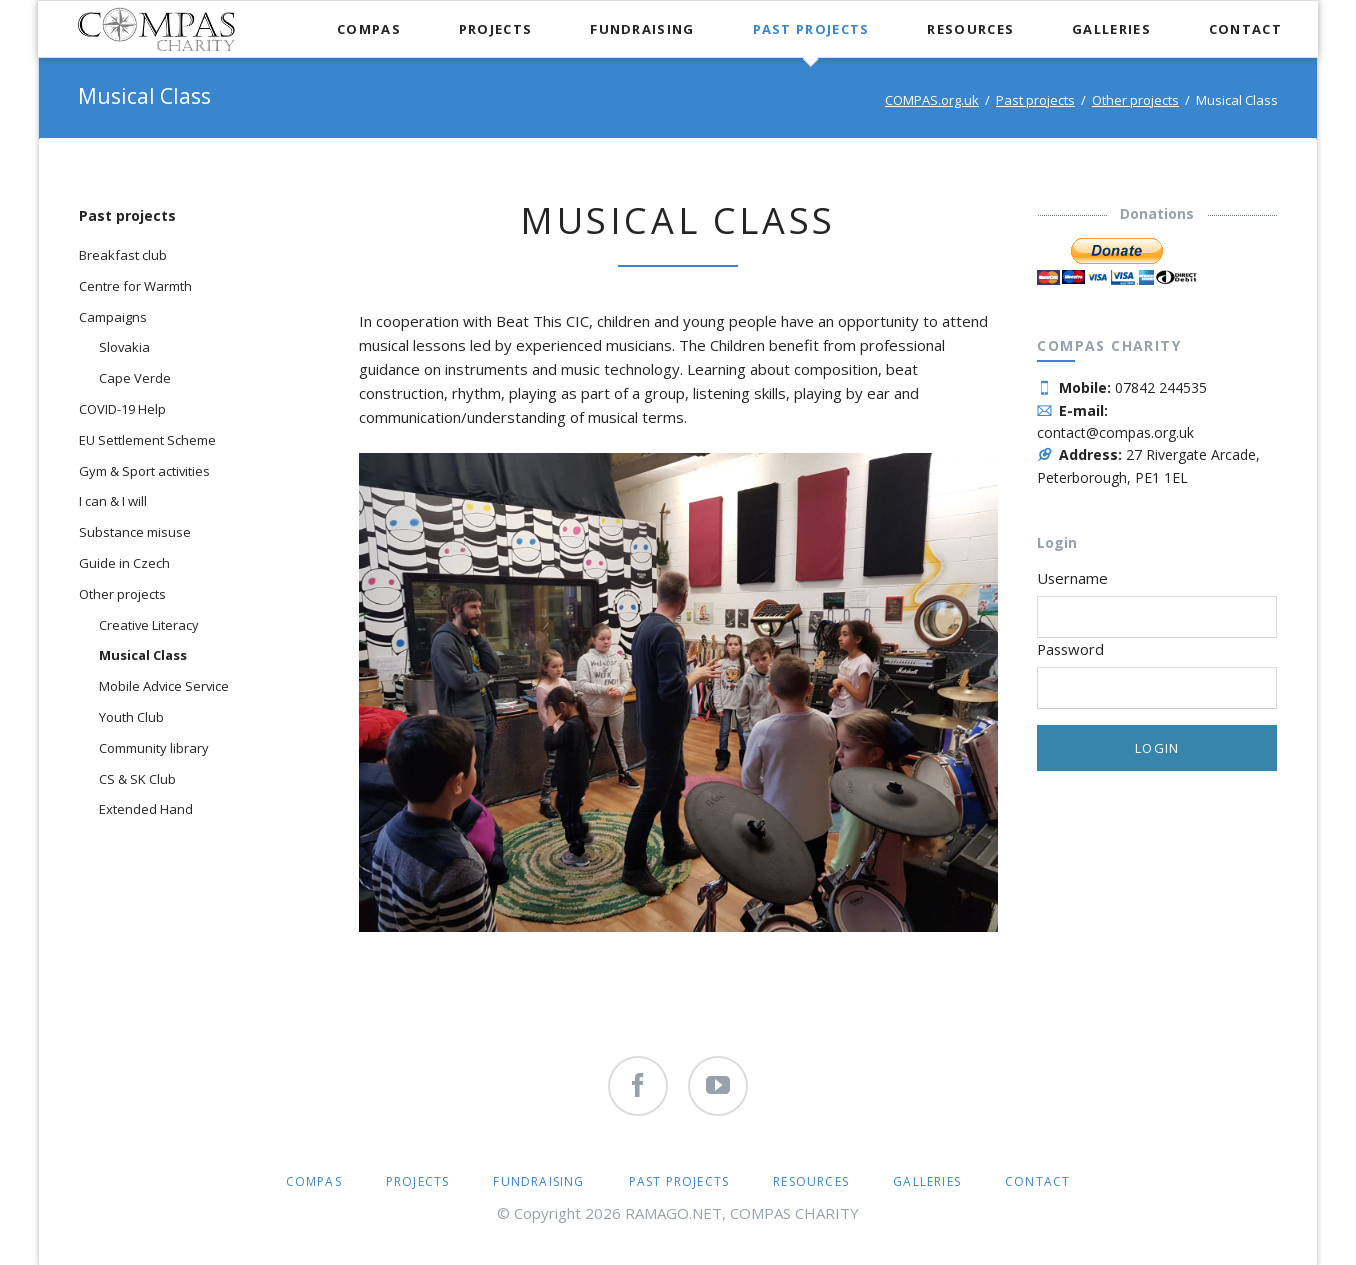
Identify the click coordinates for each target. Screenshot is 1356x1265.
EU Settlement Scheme (147, 440)
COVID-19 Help (122, 409)
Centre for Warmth (135, 286)
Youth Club (131, 717)
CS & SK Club (137, 779)
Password (1070, 649)
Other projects (1135, 100)
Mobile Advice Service (164, 686)
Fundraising (538, 1181)
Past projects (1035, 100)
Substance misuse (135, 532)
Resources (811, 1181)
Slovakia (124, 347)
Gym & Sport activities (144, 471)
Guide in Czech (124, 563)
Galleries (927, 1181)
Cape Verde (135, 378)
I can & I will (113, 501)
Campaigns (113, 317)
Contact (1037, 1181)
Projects (418, 1181)
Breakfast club (123, 255)
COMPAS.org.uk (932, 100)
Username (1072, 578)
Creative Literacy (149, 625)
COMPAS (314, 1181)
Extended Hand (146, 809)
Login (1157, 748)
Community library (154, 748)
